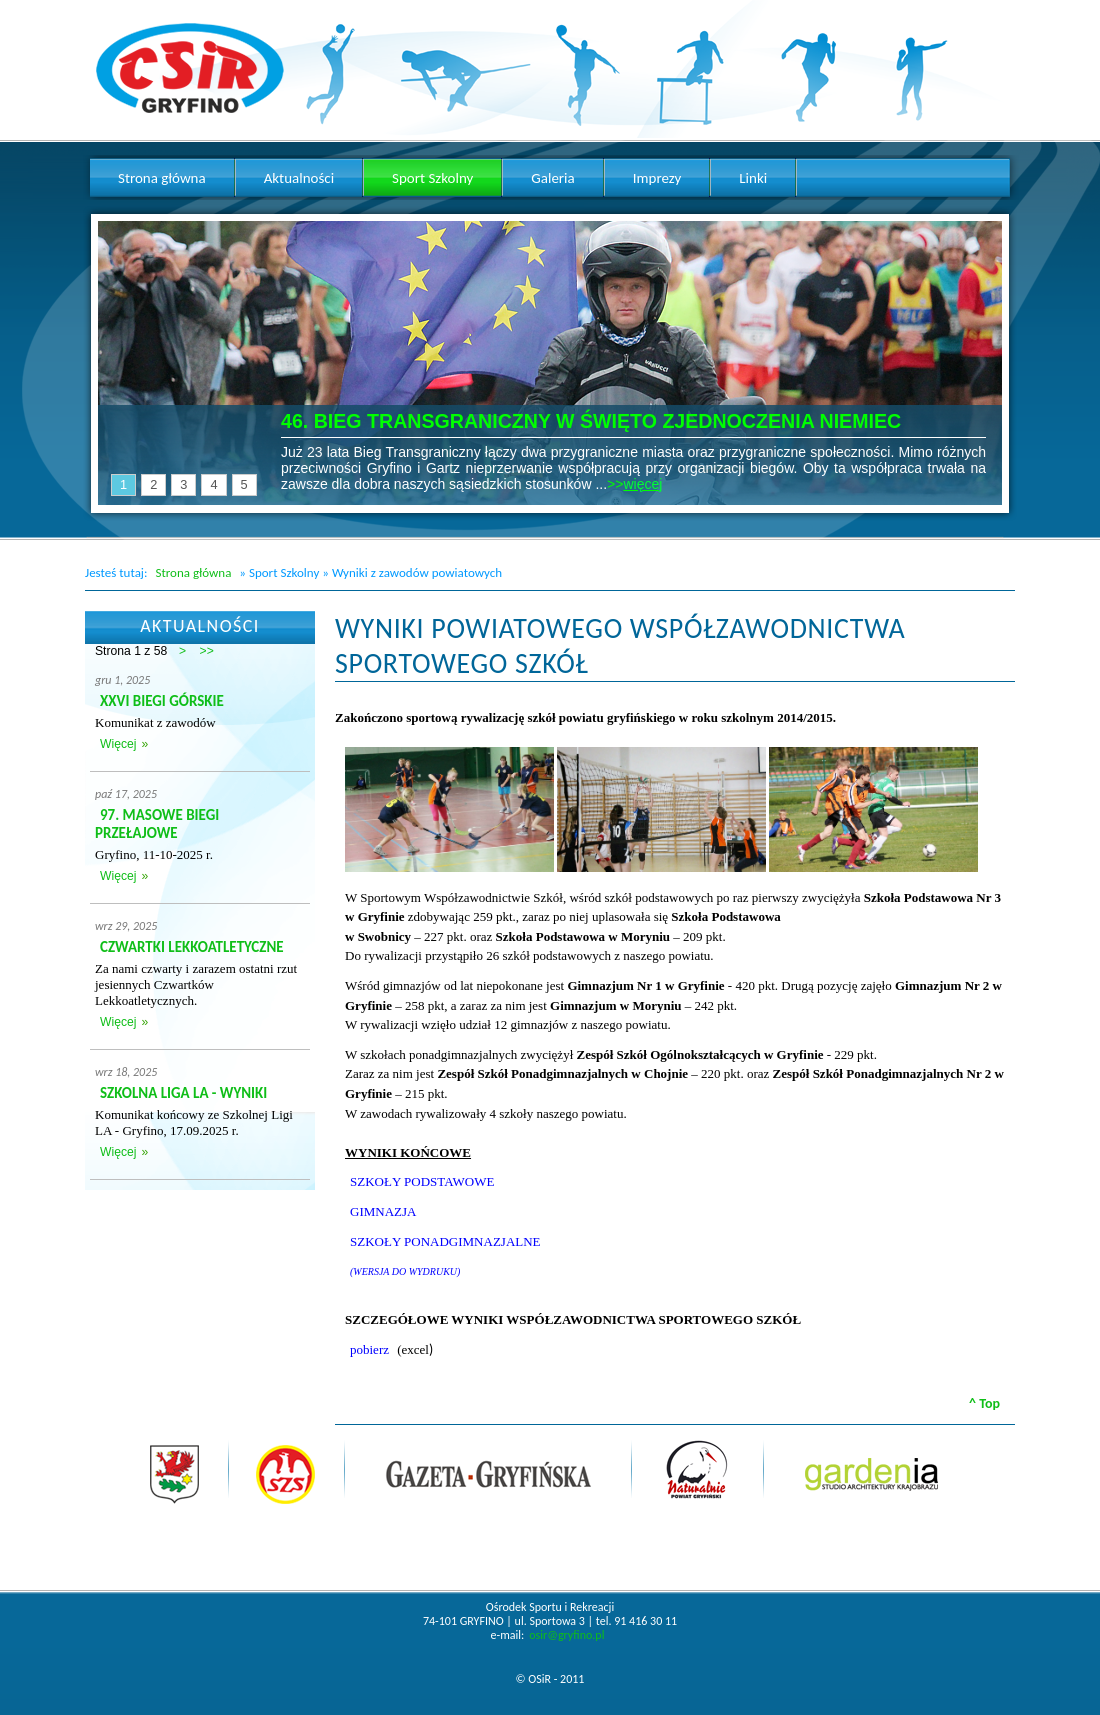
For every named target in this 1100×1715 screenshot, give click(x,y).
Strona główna (193, 572)
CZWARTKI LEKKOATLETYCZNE (192, 947)
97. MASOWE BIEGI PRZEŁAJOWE (157, 824)
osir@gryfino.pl (566, 1635)
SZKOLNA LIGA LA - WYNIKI (183, 1093)
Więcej (118, 744)
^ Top (984, 1403)
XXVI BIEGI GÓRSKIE (162, 701)
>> (207, 651)
